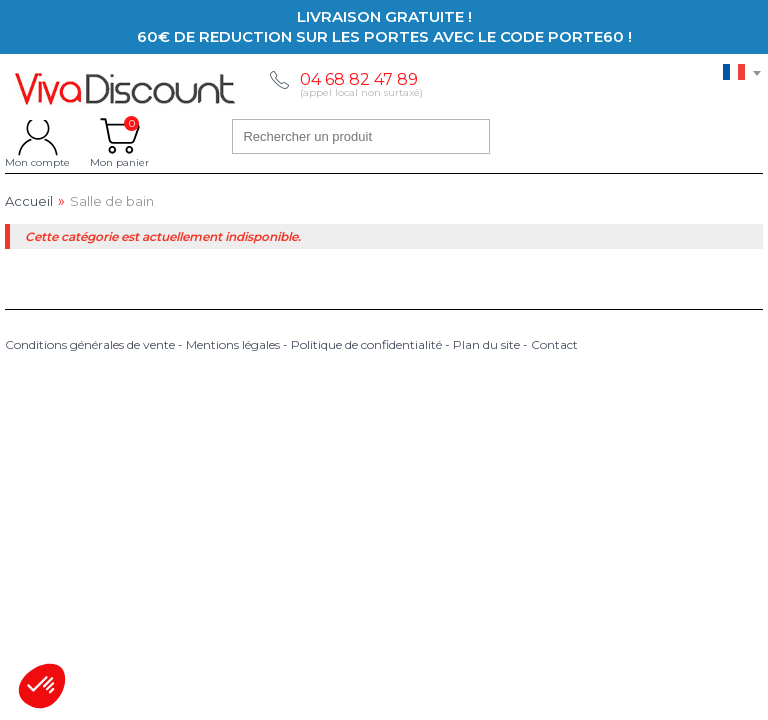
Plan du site (486, 344)
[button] (42, 686)
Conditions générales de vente (90, 344)
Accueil (29, 201)
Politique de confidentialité (366, 344)
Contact (554, 344)
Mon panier (119, 136)
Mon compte (37, 136)
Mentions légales (233, 344)
